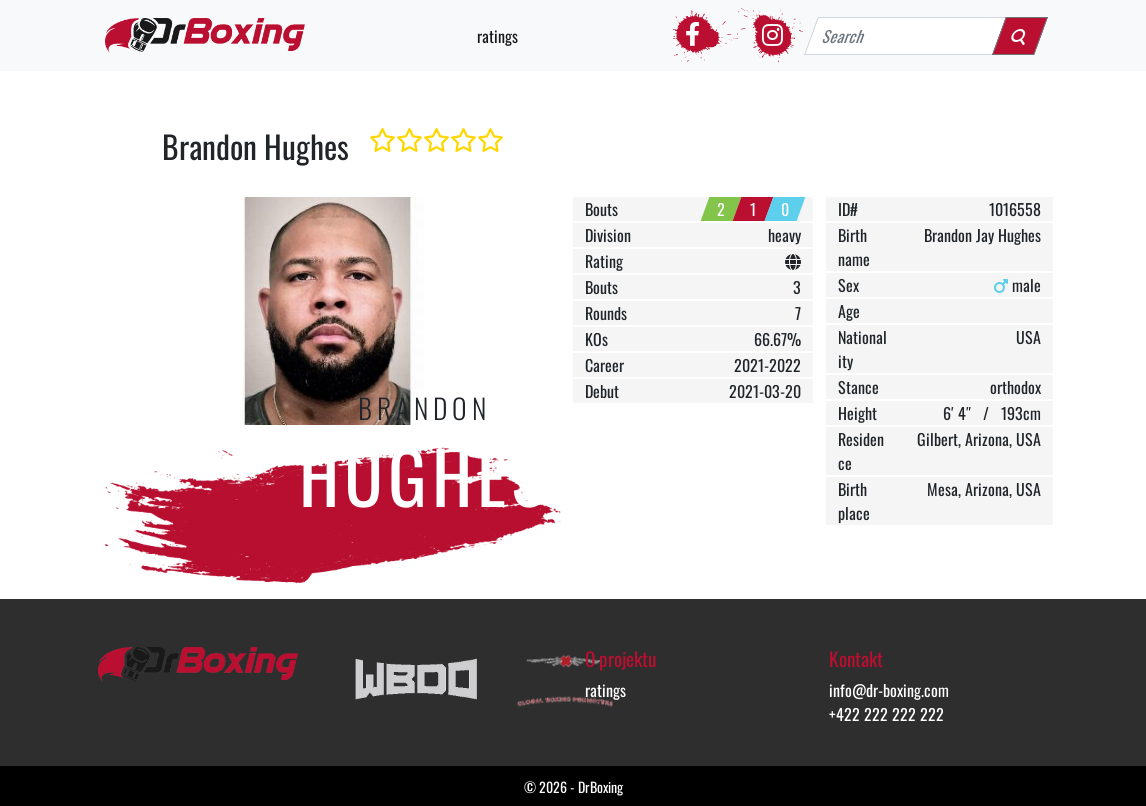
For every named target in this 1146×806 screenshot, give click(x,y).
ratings (497, 36)
